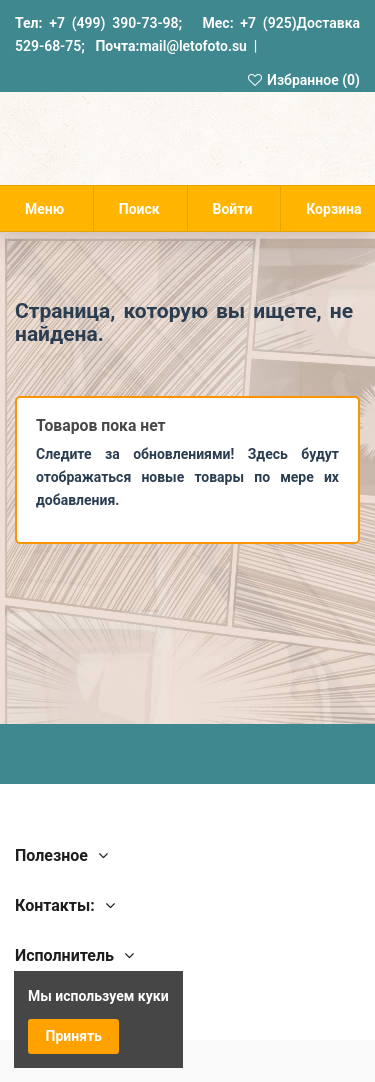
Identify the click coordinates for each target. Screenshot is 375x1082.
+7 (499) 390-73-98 (113, 23)
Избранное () (303, 80)
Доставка (328, 23)
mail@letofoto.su (192, 46)
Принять (74, 1036)
